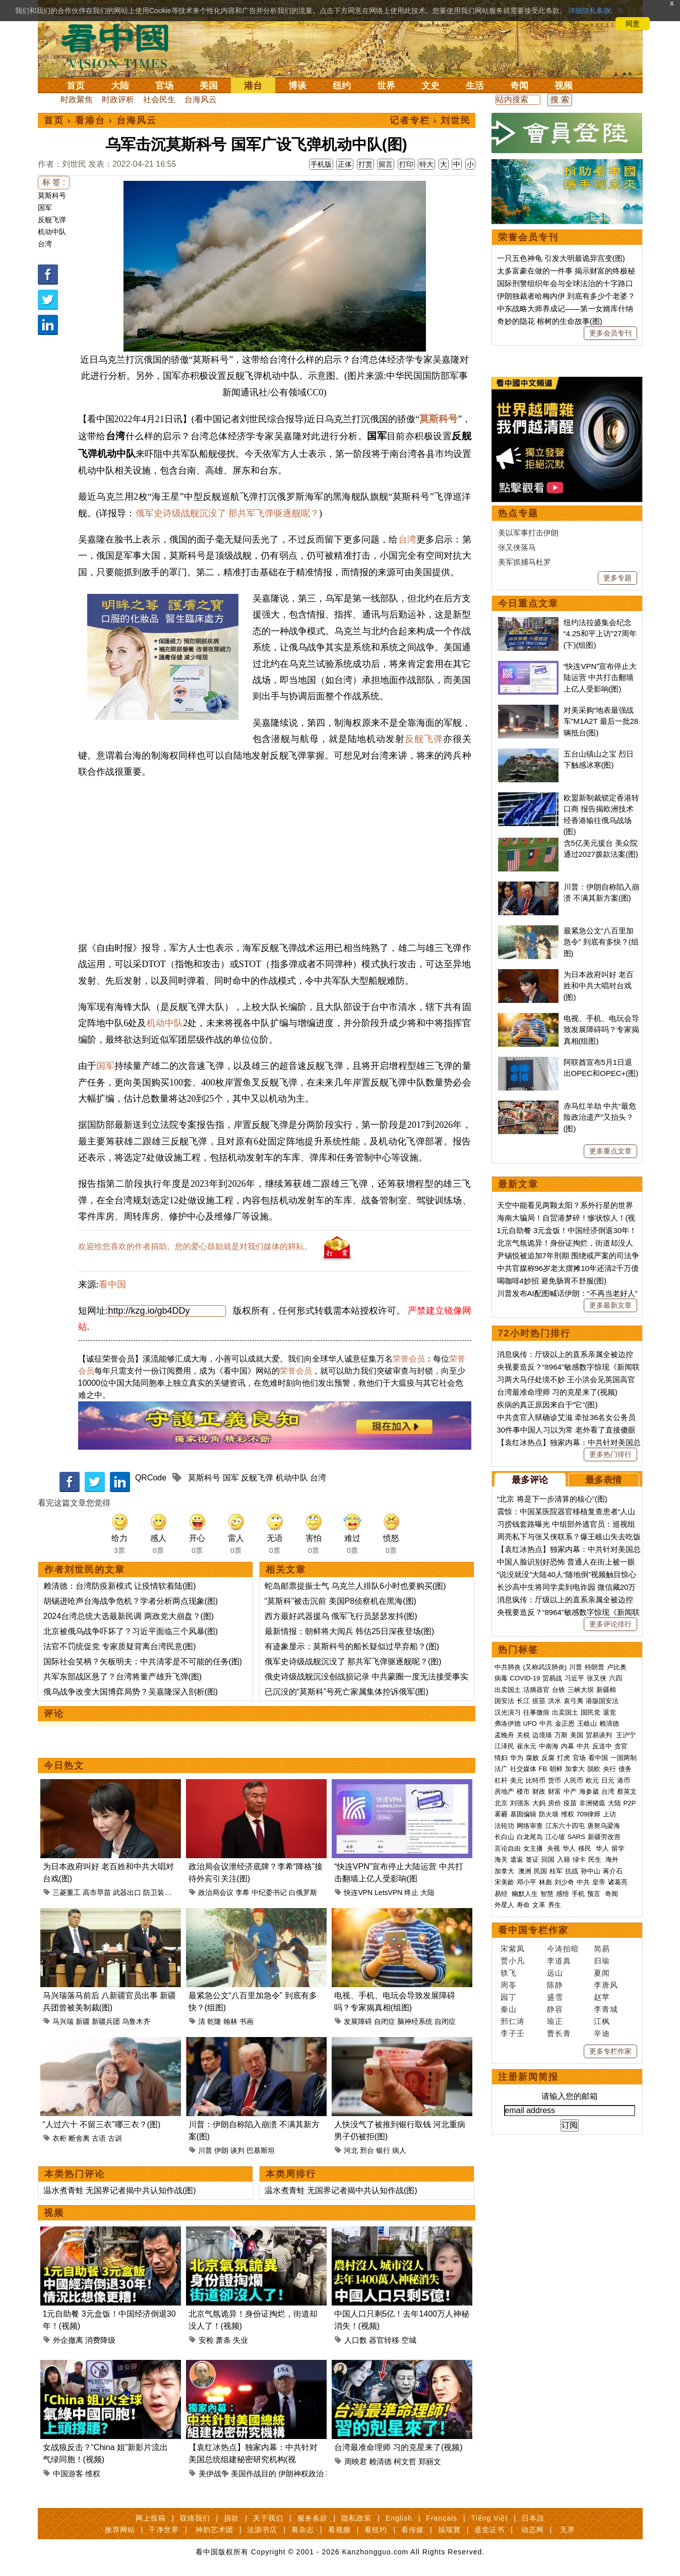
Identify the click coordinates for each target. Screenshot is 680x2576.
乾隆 (214, 2021)
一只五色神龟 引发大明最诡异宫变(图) (561, 258)
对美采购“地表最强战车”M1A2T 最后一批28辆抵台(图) (601, 721)
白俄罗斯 (303, 1892)
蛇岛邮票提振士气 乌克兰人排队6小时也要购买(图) (355, 1586)
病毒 (501, 1678)
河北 (351, 2150)
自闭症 (384, 2021)
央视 (553, 1848)
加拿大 (575, 1769)
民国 (540, 1871)
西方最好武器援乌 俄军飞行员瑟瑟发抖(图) (341, 1616)
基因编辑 (523, 1814)
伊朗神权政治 (301, 2473)
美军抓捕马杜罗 (524, 562)
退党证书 (489, 2530)
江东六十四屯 (565, 1825)
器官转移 (384, 2340)
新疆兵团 (106, 2021)
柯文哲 (405, 2461)
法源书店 (262, 2530)
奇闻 (519, 86)
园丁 (509, 1997)
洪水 (554, 1701)
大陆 (120, 86)
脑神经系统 (414, 2021)
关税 (523, 1735)
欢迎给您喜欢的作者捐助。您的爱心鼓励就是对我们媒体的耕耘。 (195, 1246)
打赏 (365, 164)
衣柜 (59, 2138)
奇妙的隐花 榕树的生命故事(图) (549, 321)
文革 (538, 1905)
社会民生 (159, 99)
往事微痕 (536, 1712)
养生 (554, 1905)
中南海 (549, 1746)
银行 (383, 2150)
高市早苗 (97, 1892)
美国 (209, 86)
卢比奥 (617, 1667)
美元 (516, 1780)
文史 (430, 86)
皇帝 (598, 1882)
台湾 (45, 244)
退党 (609, 1712)
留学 (618, 1848)
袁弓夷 (573, 1701)
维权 (92, 2473)
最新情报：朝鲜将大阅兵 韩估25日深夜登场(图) (350, 1631)
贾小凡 (513, 1960)
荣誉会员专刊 (528, 237)
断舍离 (79, 2138)
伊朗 (221, 2150)
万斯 (561, 1735)
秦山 (509, 2009)
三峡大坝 (581, 1689)
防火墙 (549, 1814)
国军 (45, 208)
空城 (408, 2340)
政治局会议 (215, 1892)
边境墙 (542, 1735)
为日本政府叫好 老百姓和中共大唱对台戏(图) (599, 985)
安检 (206, 2340)
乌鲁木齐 (136, 2021)
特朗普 (594, 1667)
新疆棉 (606, 1689)
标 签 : (53, 182)
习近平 (574, 1678)
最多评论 (530, 1480)
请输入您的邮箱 (569, 2096)
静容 (555, 2009)
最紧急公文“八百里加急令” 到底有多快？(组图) (601, 942)
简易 (602, 1948)
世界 (386, 86)
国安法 (504, 1701)
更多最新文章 (610, 1305)
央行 (609, 1769)
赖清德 (380, 2461)
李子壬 (513, 2033)
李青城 (606, 2009)
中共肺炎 (507, 1667)
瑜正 (555, 2021)
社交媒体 (523, 1769)
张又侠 (596, 1678)
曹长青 (559, 2033)
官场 (164, 86)
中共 (545, 1723)
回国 (547, 1859)
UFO (530, 1723)
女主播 (534, 1848)
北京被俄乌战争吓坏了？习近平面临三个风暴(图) (130, 1631)
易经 (502, 1893)
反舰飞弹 (52, 220)
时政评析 (118, 99)
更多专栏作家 (610, 2051)
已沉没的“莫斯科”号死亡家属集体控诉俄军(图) (346, 1691)
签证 (532, 1859)
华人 (569, 1848)
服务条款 (312, 2518)
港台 (253, 86)
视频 (563, 86)
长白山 (504, 1837)
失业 (240, 2340)
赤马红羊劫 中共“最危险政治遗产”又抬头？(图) (600, 1117)
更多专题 (617, 578)
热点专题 (518, 513)
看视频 (339, 2530)
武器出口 (127, 1892)
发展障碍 (358, 2021)
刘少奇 (564, 1882)
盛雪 (555, 1997)
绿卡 (579, 1859)
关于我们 (268, 2518)
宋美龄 (504, 1882)
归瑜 (602, 1960)
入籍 (563, 1859)
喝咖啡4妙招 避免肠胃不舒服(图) (552, 1280)
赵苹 (602, 1997)
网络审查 (530, 1825)
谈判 (237, 2150)
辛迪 (602, 2033)
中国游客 (68, 2473)
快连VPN (358, 1892)
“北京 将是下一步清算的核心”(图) (552, 1499)
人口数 (355, 2340)
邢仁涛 (513, 2021)
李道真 (559, 1960)
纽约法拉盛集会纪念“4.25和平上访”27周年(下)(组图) (600, 633)
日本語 (533, 2518)
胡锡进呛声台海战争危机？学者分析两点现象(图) (130, 1601)
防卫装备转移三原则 (175, 1892)
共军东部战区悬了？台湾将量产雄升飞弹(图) (122, 1676)
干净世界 (164, 2530)
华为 (516, 1757)
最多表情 (603, 1480)
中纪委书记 (269, 1892)
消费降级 (100, 2340)
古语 (99, 2138)
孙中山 (590, 1871)
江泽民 (504, 1746)
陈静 (555, 1985)
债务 (625, 1769)
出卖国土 (507, 1689)
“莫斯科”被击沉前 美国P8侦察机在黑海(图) (340, 1601)
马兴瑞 (63, 2021)
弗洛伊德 (507, 1723)
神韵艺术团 (214, 2530)
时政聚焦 (76, 99)
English (399, 2518)
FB (543, 1769)
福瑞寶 (449, 2530)
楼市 (523, 1791)
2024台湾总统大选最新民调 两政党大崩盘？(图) (128, 1616)
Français (441, 2518)
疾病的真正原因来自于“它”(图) (547, 1404)
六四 (615, 1678)
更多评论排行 (610, 1624)
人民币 (573, 1780)
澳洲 (524, 1871)
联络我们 (195, 2518)
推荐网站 (120, 2530)
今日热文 (64, 1765)
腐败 (532, 1757)
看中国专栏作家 (533, 1930)
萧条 (223, 2340)
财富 (554, 1791)
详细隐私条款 (589, 11)
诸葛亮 (618, 1882)
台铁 (558, 1689)
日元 (607, 1780)
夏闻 (602, 1973)
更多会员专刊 (610, 333)
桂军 (556, 1871)
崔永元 (526, 1746)
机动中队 (52, 232)
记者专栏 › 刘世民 (430, 120)
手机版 (321, 164)
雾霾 (501, 1814)
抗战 (571, 1871)
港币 (623, 1780)
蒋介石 (614, 1871)
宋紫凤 (513, 1948)
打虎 (563, 1757)
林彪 (545, 1882)
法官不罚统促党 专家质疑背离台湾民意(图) (119, 1646)
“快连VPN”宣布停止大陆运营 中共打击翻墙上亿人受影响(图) (600, 677)
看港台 (90, 120)
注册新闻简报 (528, 2077)
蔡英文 (627, 1791)
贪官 (621, 1746)
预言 (594, 1893)
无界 (567, 2530)
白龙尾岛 (530, 1837)
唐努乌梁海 (603, 1825)
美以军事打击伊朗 (528, 532)
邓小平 (526, 1882)
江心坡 (555, 1837)
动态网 (532, 2530)
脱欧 (593, 1769)
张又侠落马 (517, 547)
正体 (345, 164)
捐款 (231, 2518)
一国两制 (623, 1757)
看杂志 (302, 2530)
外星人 (504, 1905)
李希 (242, 1892)
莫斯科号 (52, 195)
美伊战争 (214, 2473)
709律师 (589, 1814)
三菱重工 (66, 1892)
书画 (246, 2021)
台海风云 (200, 99)
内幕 (567, 1746)
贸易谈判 (600, 1735)
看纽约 (375, 2530)
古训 (115, 2138)
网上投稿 (151, 2518)
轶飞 (509, 1973)
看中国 (121, 45)
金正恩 (565, 1723)
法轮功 (504, 1825)
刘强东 (520, 1803)
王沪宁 (626, 1735)
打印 (406, 164)
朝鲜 (556, 1769)
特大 (426, 164)
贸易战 (552, 1678)
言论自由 (507, 1848)
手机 (578, 1893)
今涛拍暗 (563, 1948)
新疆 (83, 2021)
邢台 (367, 2150)
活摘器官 (536, 1689)
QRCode (150, 1477)
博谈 (297, 86)
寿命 (523, 1905)
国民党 (590, 1712)
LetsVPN (388, 1892)
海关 (501, 1859)
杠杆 (501, 1780)
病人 (399, 2150)
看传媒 (412, 2530)
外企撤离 (68, 2340)
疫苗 (538, 1701)
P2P (630, 1803)
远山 (555, 1973)
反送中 (602, 1746)
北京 (501, 1803)
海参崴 (589, 1791)
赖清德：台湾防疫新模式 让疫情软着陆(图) (119, 1586)
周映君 (355, 2461)
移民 (584, 1848)
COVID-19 (525, 1678)
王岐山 (587, 1723)
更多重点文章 (610, 1151)
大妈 (538, 1803)
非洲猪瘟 (592, 1803)
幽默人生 (525, 1893)
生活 (475, 86)
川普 (205, 2150)
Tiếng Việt (489, 2518)
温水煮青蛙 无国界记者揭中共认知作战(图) (119, 2190)
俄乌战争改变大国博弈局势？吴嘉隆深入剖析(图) (130, 1691)
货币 (554, 1780)
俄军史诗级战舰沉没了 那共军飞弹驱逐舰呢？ (228, 513)
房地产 (504, 1791)
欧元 (592, 1780)
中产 (570, 1791)
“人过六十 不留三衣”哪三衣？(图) (102, 2124)
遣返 (516, 1859)
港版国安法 (602, 1701)
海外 (613, 1859)
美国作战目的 (253, 2473)
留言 (386, 164)
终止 (411, 1892)
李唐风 (606, 1985)
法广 (501, 1769)
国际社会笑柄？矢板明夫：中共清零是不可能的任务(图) (142, 1661)
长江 (523, 1701)
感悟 (562, 1893)
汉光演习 (507, 1712)
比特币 (535, 1780)
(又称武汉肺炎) (545, 1667)
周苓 (509, 1985)
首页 (76, 86)
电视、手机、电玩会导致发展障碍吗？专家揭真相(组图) (601, 1029)
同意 (633, 24)
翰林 (230, 2021)
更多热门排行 (610, 1454)
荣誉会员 (409, 1358)
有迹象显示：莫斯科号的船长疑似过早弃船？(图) (352, 1646)
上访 (609, 1814)
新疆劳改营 (604, 1837)
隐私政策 (356, 2518)
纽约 (342, 86)
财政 (538, 1791)
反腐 (547, 1757)
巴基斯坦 (260, 2150)
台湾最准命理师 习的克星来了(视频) (398, 2447)
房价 (554, 1803)
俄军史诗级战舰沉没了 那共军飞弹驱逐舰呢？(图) (353, 1661)
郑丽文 (429, 2461)
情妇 (501, 1757)
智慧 (546, 1893)
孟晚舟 (504, 1735)
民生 (595, 1859)
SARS (576, 1837)
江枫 (602, 2021)
